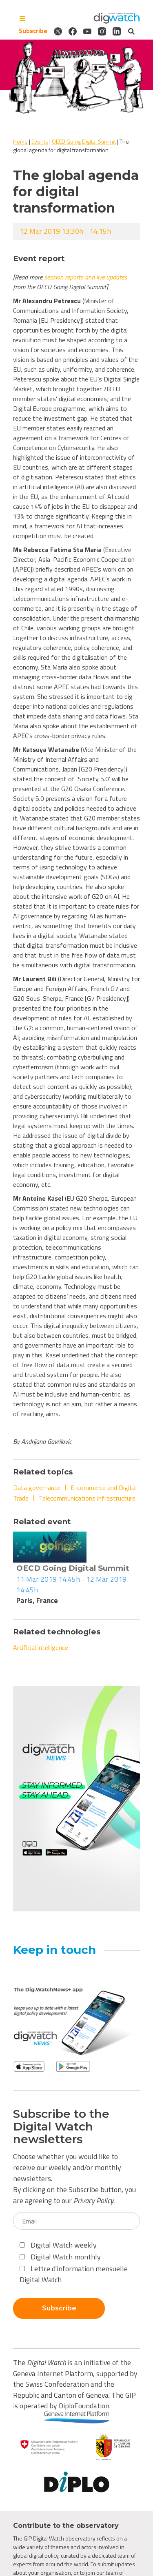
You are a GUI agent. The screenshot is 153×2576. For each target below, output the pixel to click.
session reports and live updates (85, 277)
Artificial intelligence (40, 1647)
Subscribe (33, 31)
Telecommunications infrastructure (87, 1498)
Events (39, 141)
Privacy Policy (93, 2200)
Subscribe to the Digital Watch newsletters (61, 2126)
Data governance (36, 1487)
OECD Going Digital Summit (84, 141)
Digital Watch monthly (60, 2256)
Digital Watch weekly (58, 2244)
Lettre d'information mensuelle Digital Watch (74, 2274)
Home (20, 141)
